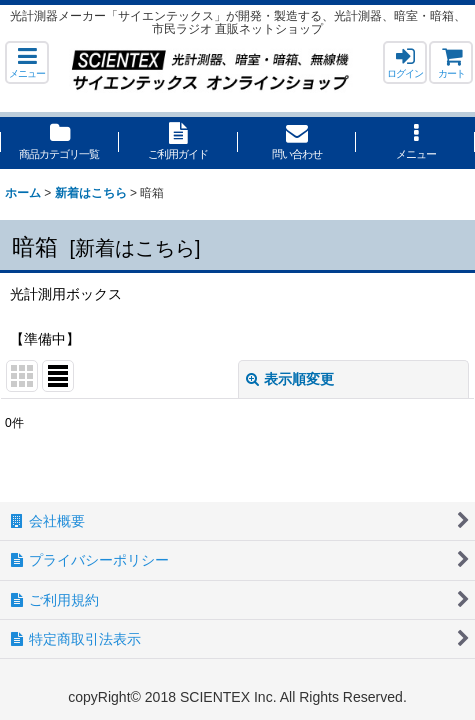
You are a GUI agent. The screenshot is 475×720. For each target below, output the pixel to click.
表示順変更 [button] (290, 379)
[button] (27, 62)
